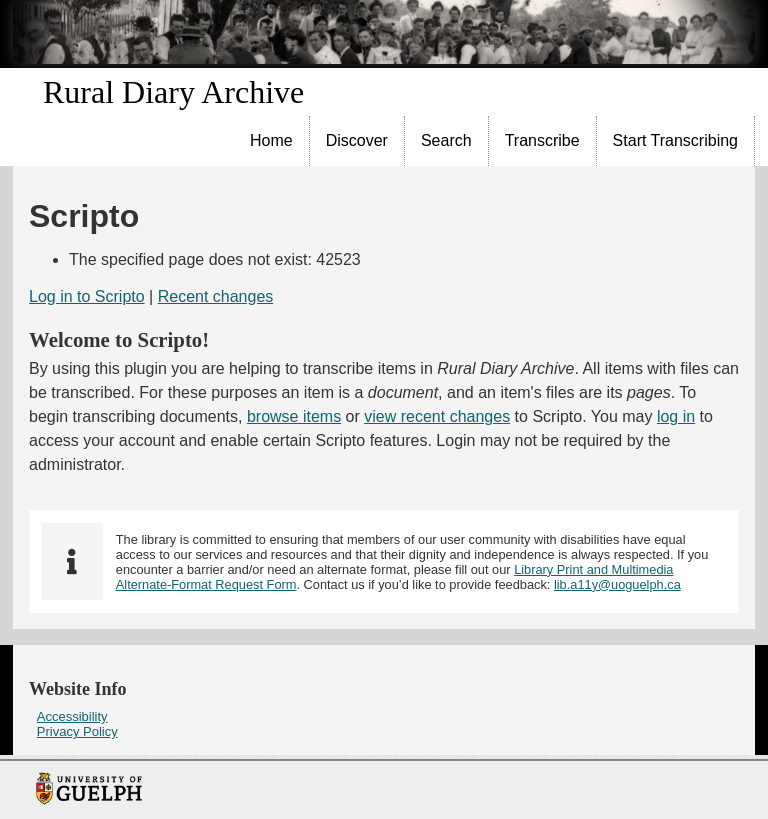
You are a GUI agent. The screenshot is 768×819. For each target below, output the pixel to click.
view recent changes (437, 416)
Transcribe (542, 140)
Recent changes (216, 296)
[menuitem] (272, 141)
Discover (357, 140)
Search (446, 140)
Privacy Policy (77, 731)
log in (676, 416)
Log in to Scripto (87, 296)
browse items (294, 416)
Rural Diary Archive (173, 92)
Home (271, 140)
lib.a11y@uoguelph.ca (617, 584)
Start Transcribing (675, 140)
